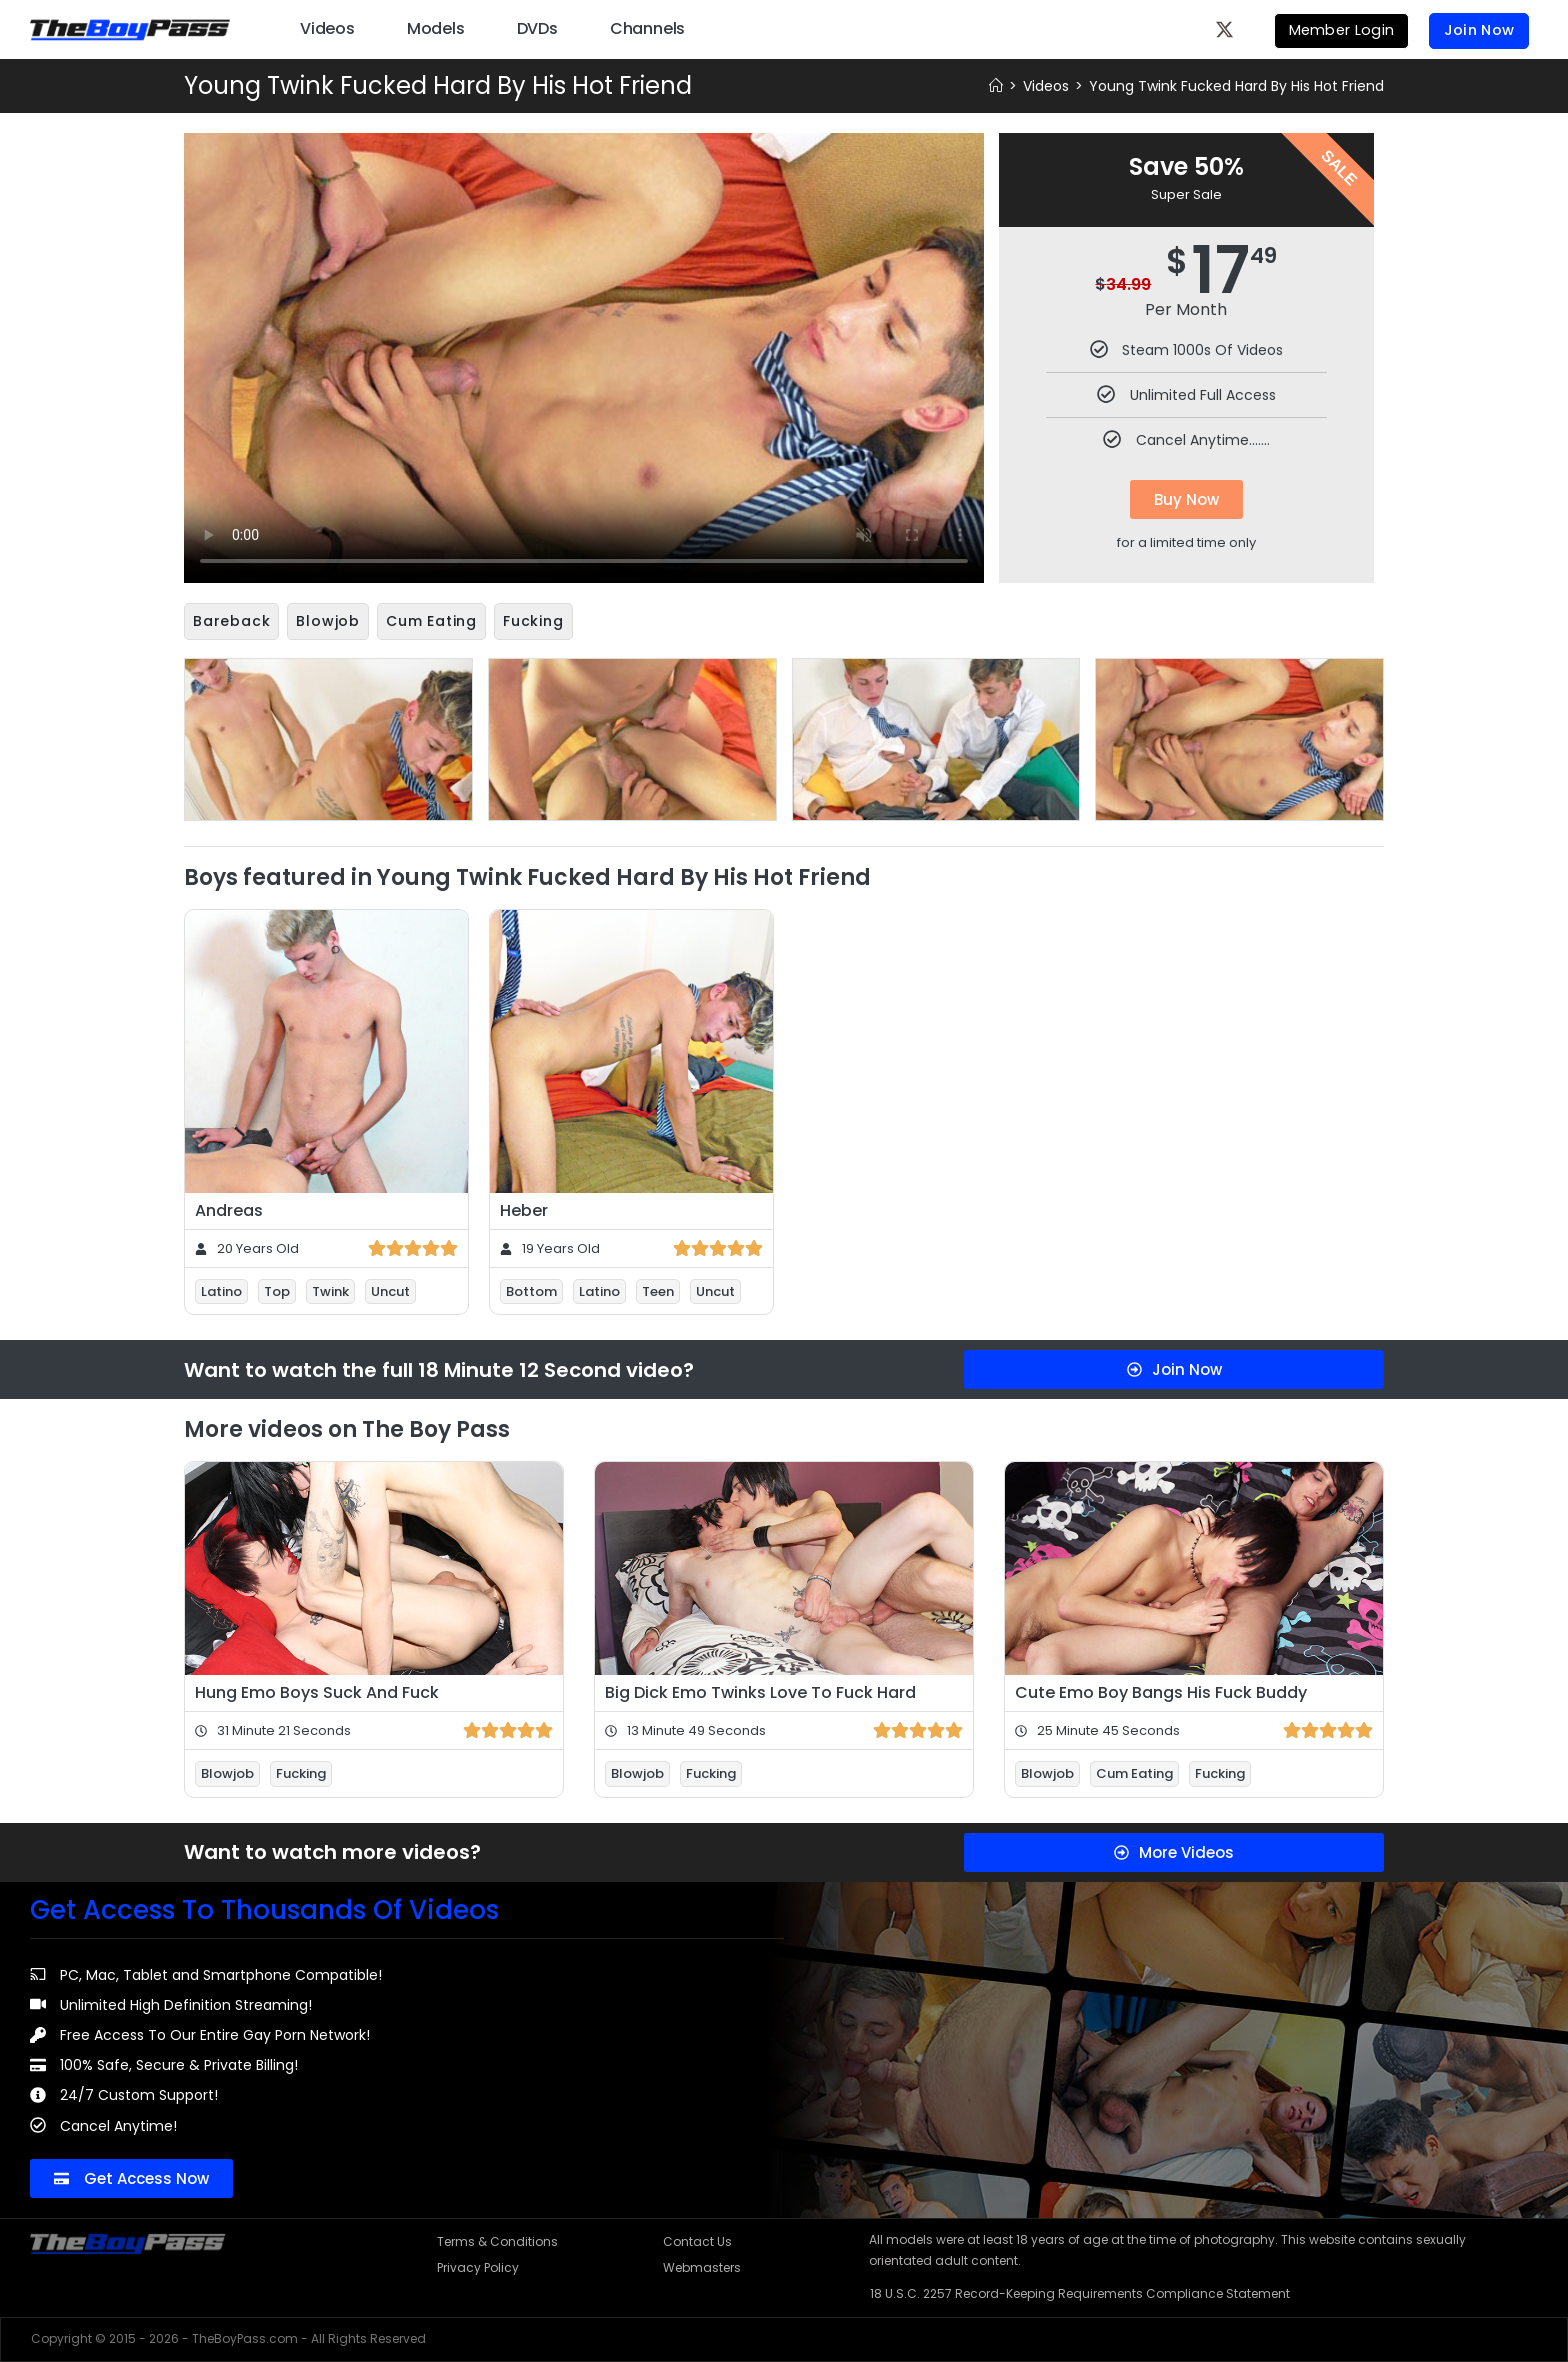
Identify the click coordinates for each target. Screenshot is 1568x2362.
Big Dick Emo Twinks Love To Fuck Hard (760, 1690)
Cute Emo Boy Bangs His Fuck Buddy (1161, 1690)
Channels (647, 27)
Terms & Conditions (497, 2239)
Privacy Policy (478, 2265)
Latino (221, 1289)
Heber (524, 1208)
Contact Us (697, 2239)
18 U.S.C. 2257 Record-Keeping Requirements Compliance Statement (1080, 2291)
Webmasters (702, 2265)
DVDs (537, 27)
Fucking (533, 621)
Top (277, 1289)
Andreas (229, 1208)
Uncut (390, 1289)
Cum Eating (431, 621)
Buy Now (1186, 499)
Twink (330, 1289)
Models (436, 27)
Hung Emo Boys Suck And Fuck (317, 1690)
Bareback (231, 621)
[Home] (996, 86)
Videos (327, 27)
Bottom (531, 1289)
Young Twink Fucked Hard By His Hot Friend (1236, 86)
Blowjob (328, 621)
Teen (658, 1289)
